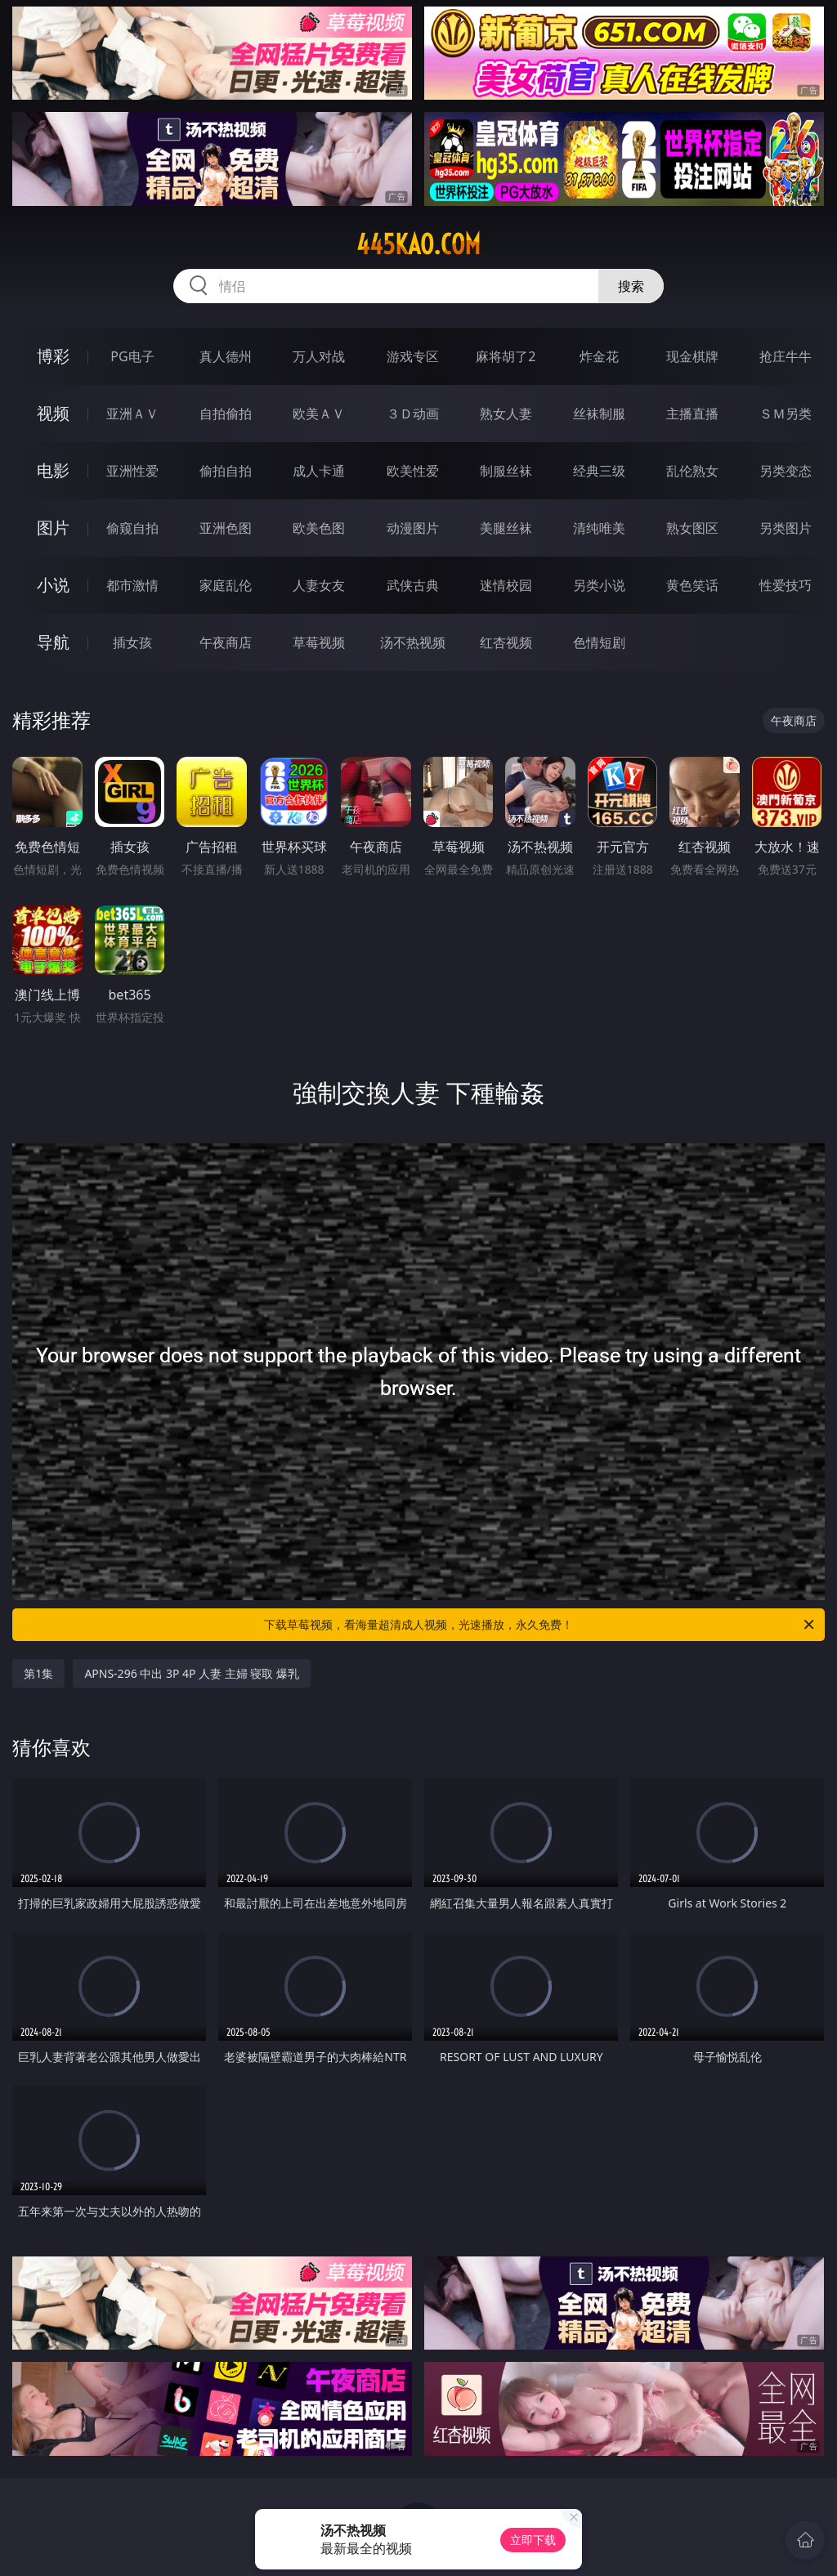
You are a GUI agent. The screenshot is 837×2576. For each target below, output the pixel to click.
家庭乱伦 (225, 585)
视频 (53, 413)
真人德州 (225, 356)
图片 (53, 528)
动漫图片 (413, 528)
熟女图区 (692, 528)
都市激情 (132, 585)
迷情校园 (506, 585)
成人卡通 (319, 471)
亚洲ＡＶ (132, 414)
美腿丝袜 (506, 528)
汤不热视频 (412, 642)
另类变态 (785, 471)
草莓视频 (319, 642)
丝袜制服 (599, 414)
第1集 (38, 1673)
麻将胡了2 (505, 356)
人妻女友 (319, 585)
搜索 (631, 286)
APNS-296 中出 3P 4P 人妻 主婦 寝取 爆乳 (191, 1673)
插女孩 (132, 642)
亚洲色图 (225, 528)
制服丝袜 (506, 471)
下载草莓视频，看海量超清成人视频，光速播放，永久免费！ (540, 1625)
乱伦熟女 (692, 471)
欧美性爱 (413, 471)
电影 (53, 470)
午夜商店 (225, 642)
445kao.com (418, 244)
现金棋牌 (692, 356)
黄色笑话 (692, 585)
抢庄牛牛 (785, 356)
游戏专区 (413, 356)
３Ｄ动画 (413, 414)
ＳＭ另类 (785, 414)
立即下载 (533, 2539)
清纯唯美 (599, 528)
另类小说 (599, 585)
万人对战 (319, 356)
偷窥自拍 (132, 528)
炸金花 (599, 356)
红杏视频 (506, 642)
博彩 (53, 356)
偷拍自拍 (225, 471)
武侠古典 (413, 585)
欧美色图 (319, 528)
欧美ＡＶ (319, 414)
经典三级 (599, 471)
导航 (53, 642)
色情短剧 (599, 642)
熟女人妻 (506, 414)
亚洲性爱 (132, 471)
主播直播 (692, 414)
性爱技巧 (785, 585)
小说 (53, 585)
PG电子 (132, 356)
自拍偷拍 (225, 414)
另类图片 (785, 528)
